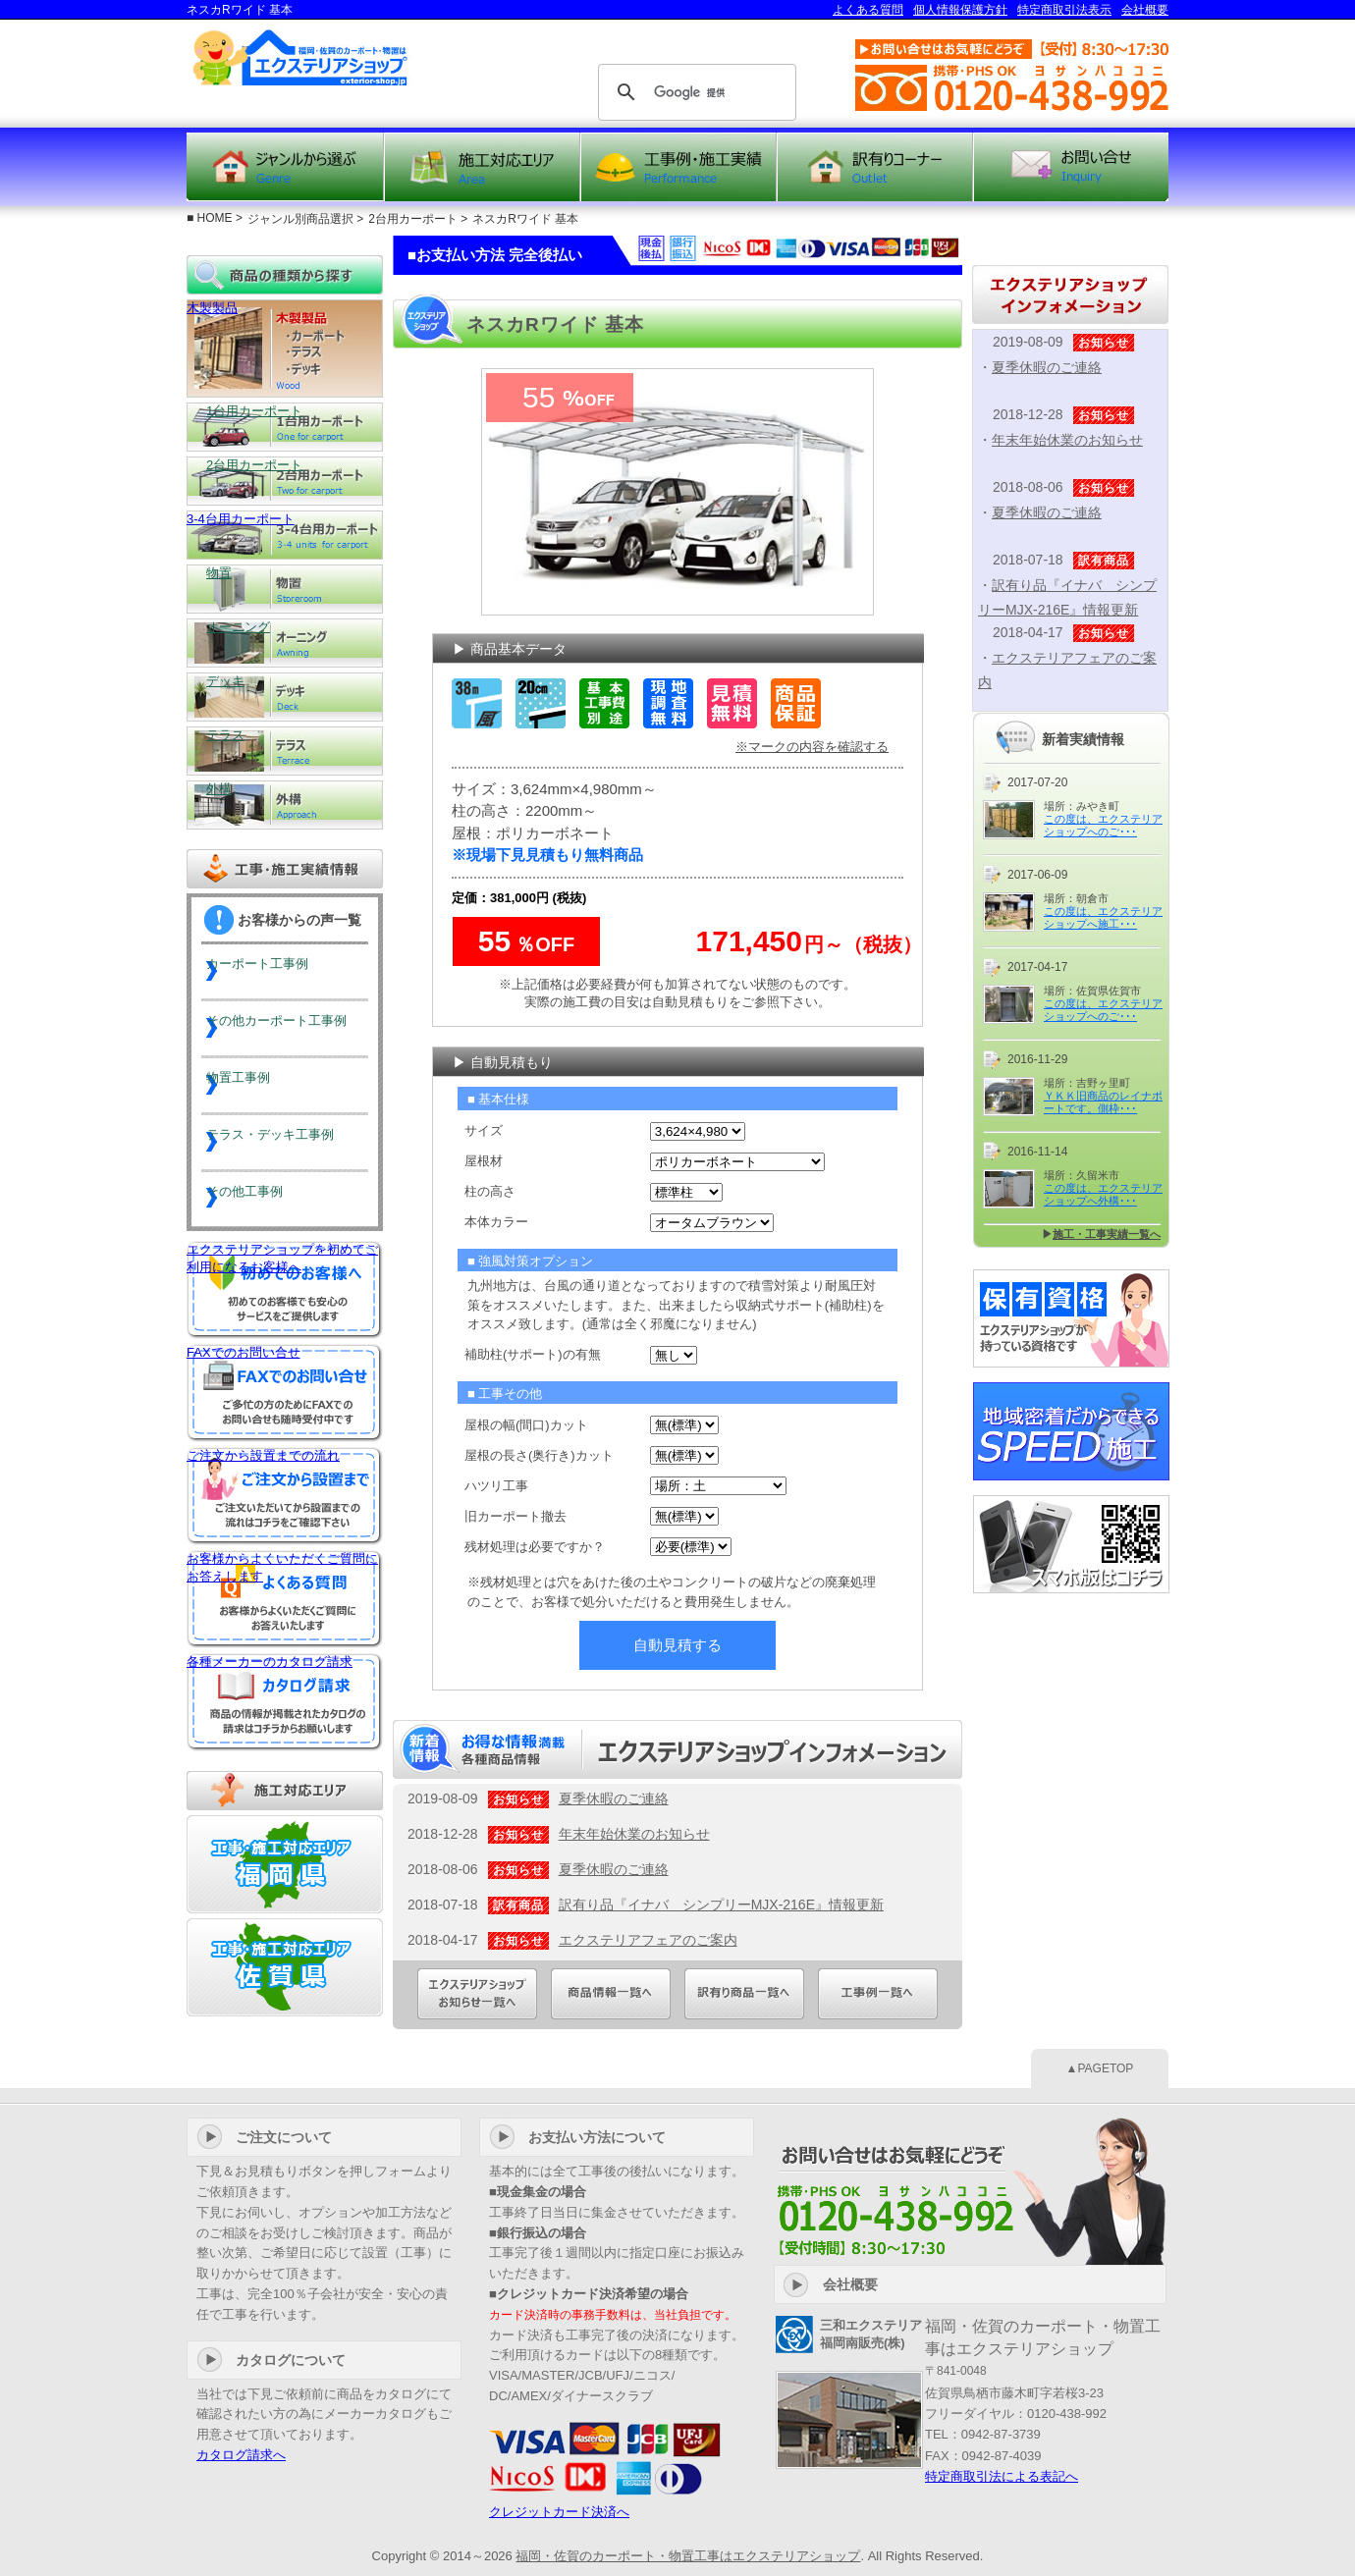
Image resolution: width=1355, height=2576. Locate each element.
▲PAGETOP (1100, 2068)
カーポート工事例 (281, 971)
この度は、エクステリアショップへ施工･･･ (1103, 917)
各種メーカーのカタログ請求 (285, 1702)
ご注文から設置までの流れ (285, 1496)
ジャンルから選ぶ (285, 167)
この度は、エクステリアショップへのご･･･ (1103, 825)
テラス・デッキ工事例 (294, 1142)
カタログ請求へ (241, 2454)
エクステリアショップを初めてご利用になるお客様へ (285, 1290)
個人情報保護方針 (960, 10)
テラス (285, 751)
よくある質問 (868, 10)
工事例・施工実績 (678, 167)
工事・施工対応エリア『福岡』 (285, 1864)
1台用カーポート (285, 427)
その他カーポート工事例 (296, 1028)
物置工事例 (260, 1085)
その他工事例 (267, 1199)
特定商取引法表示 (1064, 10)
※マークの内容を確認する (812, 746)
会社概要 (1144, 10)
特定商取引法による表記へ (1001, 2476)
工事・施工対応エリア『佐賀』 (285, 1967)
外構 (285, 805)
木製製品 (285, 348)
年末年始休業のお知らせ (634, 1834)
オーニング (285, 643)
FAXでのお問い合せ (285, 1393)
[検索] (694, 92)
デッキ (285, 697)
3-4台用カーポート (285, 535)
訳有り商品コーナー (875, 167)
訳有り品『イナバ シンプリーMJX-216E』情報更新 (721, 1904)
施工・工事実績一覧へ (1107, 1234)
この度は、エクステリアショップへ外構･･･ (1103, 1194)
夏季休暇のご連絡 (614, 1798)
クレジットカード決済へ (559, 2511)
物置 (285, 589)
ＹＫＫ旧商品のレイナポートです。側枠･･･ (1103, 1102)
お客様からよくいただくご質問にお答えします (285, 1599)
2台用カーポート (285, 481)
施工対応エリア (482, 167)
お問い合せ (1071, 167)
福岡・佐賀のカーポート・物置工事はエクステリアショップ (687, 2556)
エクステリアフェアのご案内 (648, 1940)
